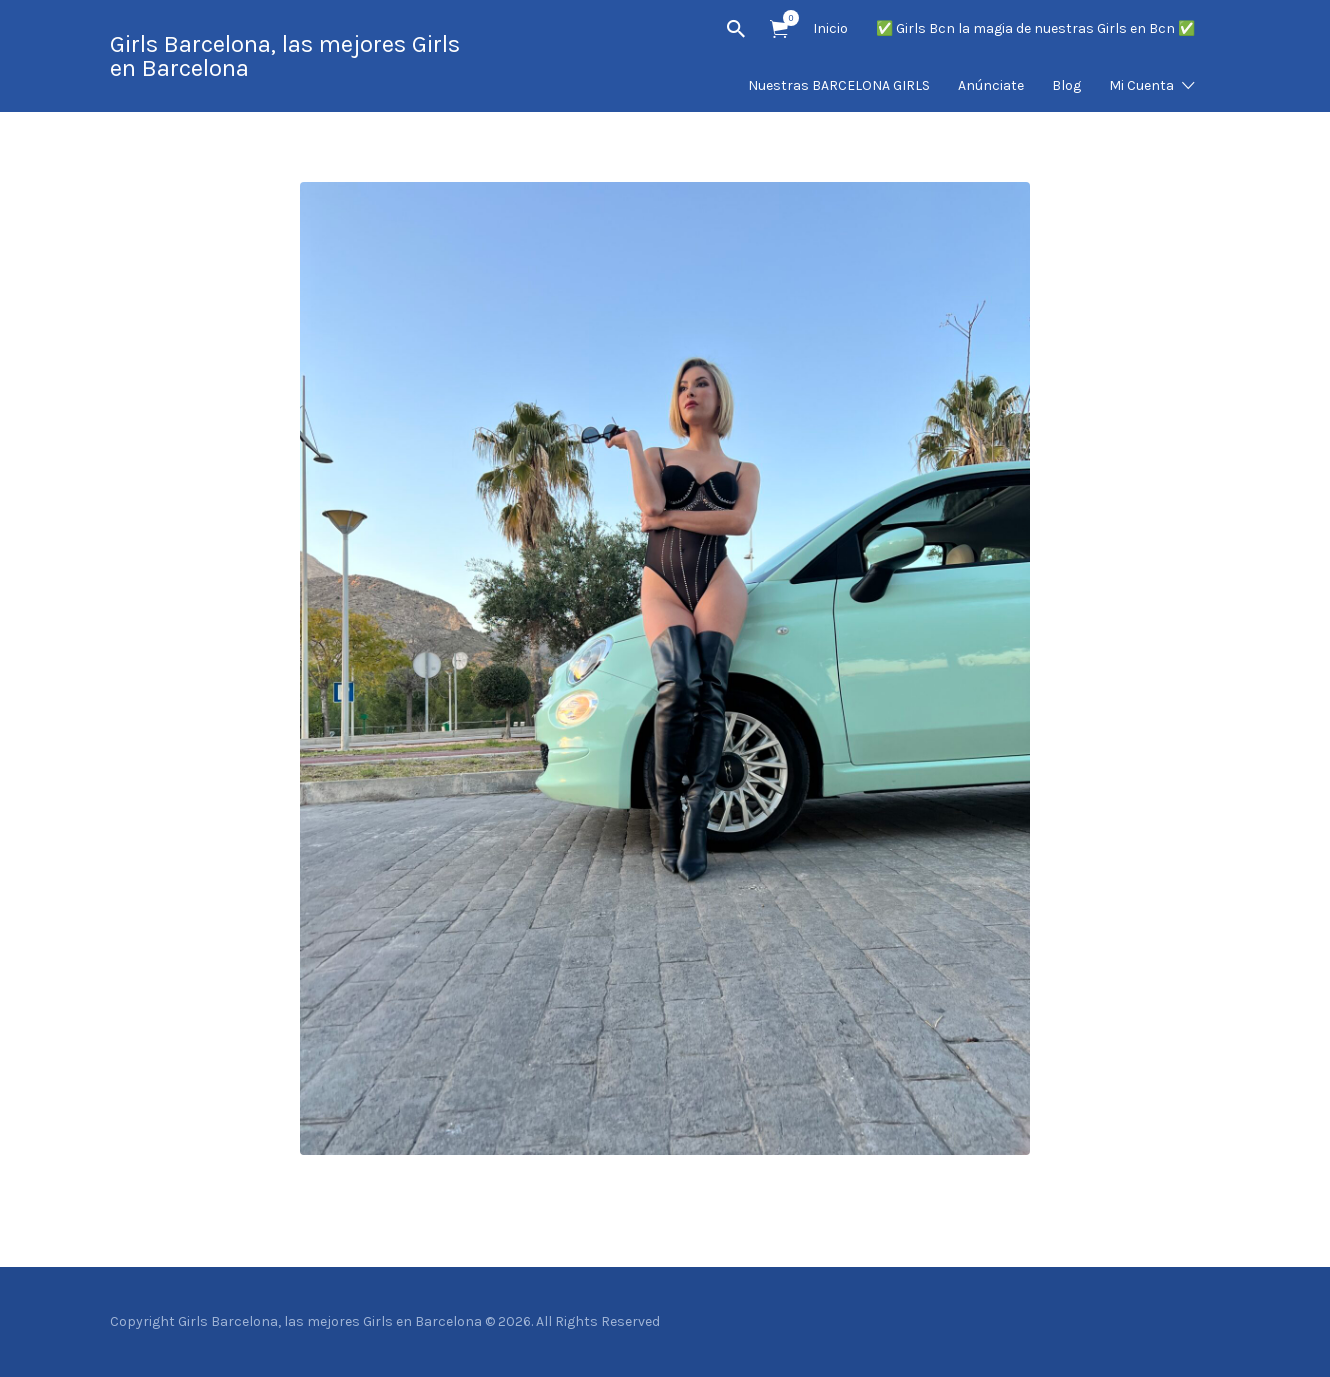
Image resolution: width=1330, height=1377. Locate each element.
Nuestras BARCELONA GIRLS (839, 85)
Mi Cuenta (1141, 85)
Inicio (830, 28)
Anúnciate (991, 85)
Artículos (785, 18)
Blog (1066, 85)
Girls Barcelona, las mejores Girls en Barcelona (285, 56)
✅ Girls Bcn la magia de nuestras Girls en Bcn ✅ (1035, 28)
